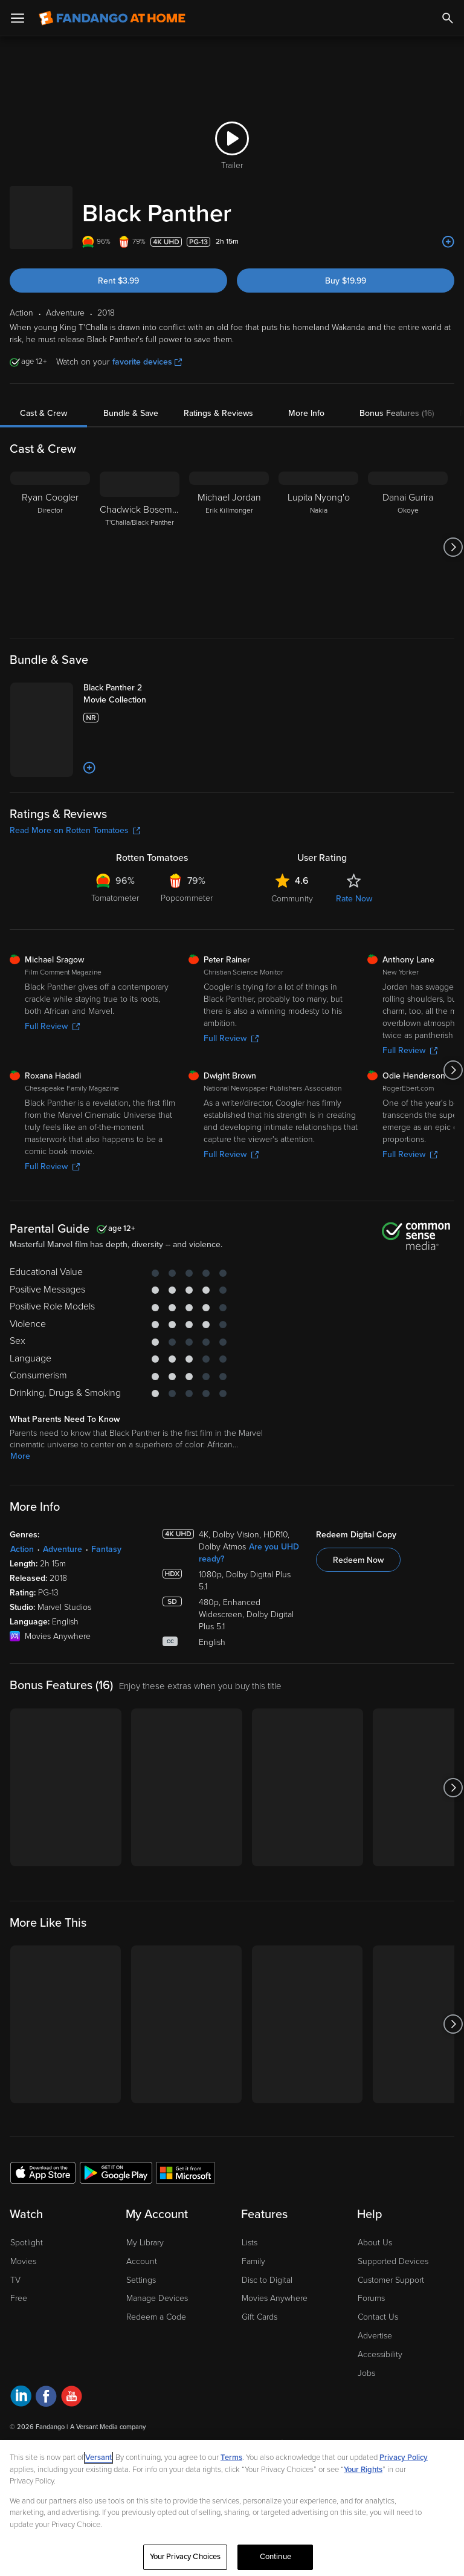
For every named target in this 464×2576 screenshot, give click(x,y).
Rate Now (354, 945)
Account (141, 2307)
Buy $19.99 (345, 269)
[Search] (448, 18)
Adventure (62, 1596)
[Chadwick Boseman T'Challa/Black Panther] (139, 535)
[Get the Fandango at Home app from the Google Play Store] (116, 2219)
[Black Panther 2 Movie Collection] (150, 688)
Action (22, 1596)
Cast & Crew (43, 401)
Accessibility (380, 2400)
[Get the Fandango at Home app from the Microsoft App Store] (185, 2219)
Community (292, 945)
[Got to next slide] (453, 535)
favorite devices (147, 350)
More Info (306, 401)
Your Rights (363, 2469)
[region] (232, 2508)
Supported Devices (393, 2307)
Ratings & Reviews (218, 401)
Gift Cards (259, 2363)
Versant (98, 2457)
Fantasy (106, 1596)
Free (18, 2345)
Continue (275, 2556)
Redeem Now (358, 1606)
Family (253, 2307)
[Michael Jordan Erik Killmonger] (228, 535)
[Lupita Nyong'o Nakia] (318, 535)
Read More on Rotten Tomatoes (75, 877)
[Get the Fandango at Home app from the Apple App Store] (43, 2219)
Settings (141, 2326)
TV (15, 2326)
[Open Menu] (17, 18)
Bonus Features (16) (396, 401)
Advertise (375, 2382)
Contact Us (378, 2363)
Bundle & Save (130, 401)
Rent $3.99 (118, 269)
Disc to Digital (267, 2326)
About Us (375, 2289)
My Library (145, 2289)
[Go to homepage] (112, 18)
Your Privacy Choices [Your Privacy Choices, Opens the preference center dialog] (185, 2556)
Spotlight (26, 2289)
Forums (371, 2345)
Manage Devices (157, 2345)
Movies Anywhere (275, 2345)
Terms (231, 2457)
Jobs (366, 2419)
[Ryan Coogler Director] (50, 535)
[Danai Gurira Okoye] (407, 535)
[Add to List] (448, 230)
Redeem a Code (156, 2363)
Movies (23, 2307)
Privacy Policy (403, 2457)
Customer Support (391, 2326)
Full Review (52, 1073)
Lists (249, 2289)
